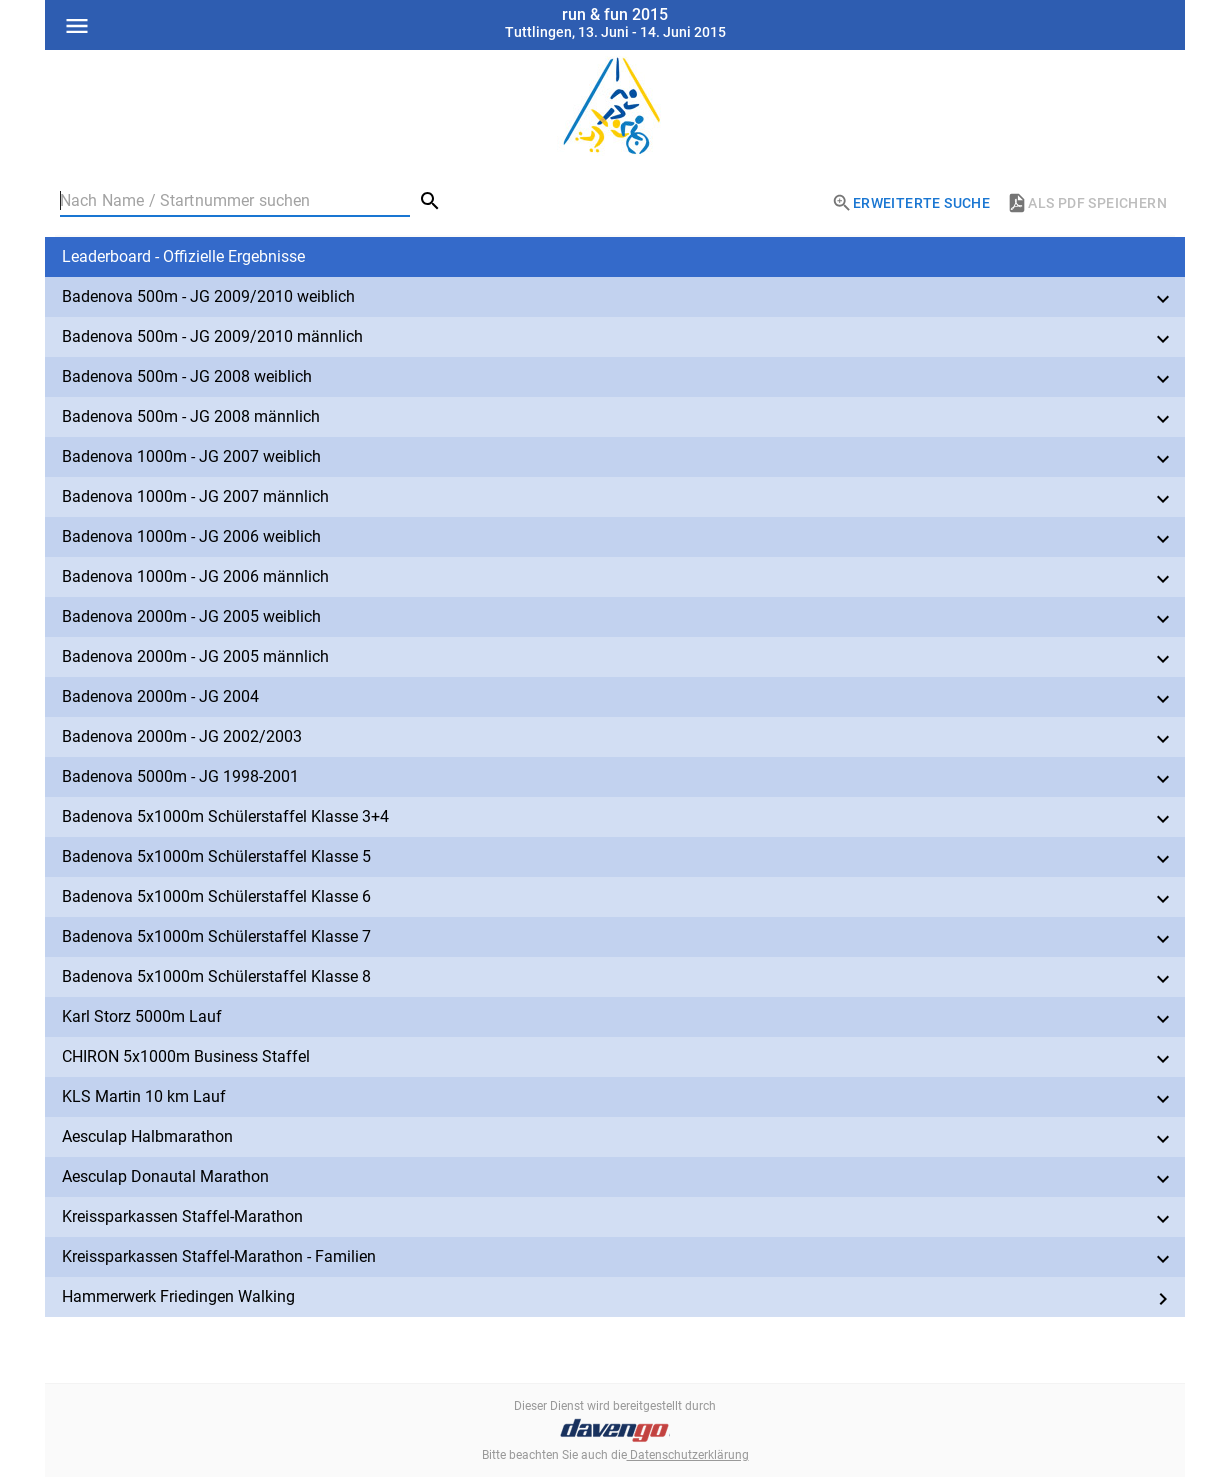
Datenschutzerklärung (688, 1455)
